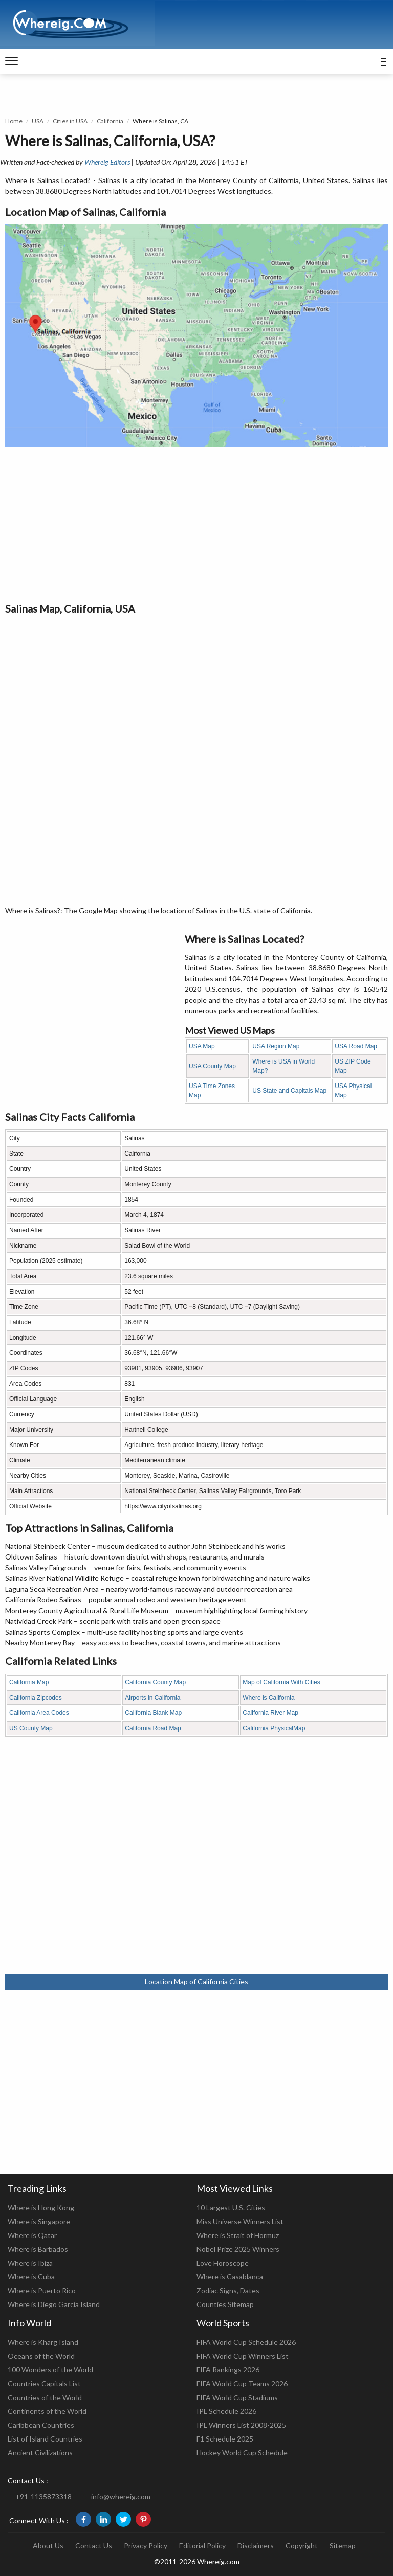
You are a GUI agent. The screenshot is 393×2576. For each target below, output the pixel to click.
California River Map (270, 1712)
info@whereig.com (120, 2496)
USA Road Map (356, 1046)
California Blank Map (153, 1712)
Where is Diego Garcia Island (54, 2304)
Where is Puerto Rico (42, 2290)
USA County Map (212, 1066)
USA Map (202, 1046)
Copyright (302, 2545)
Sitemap (343, 2545)
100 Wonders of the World (50, 2369)
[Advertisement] (196, 524)
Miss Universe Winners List (239, 2221)
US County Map (31, 1728)
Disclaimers (255, 2545)
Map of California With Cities (281, 1682)
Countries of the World (45, 2397)
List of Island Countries (45, 2438)
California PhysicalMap (274, 1728)
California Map (29, 1682)
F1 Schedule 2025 (224, 2438)
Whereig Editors (107, 161)
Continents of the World (47, 2411)
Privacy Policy (145, 2545)
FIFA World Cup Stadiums (237, 2397)
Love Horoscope (222, 2262)
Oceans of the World (41, 2356)
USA (37, 121)
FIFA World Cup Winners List (242, 2356)
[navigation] (11, 61)
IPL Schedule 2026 (226, 2411)
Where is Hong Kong (41, 2207)
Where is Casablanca (229, 2276)
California (110, 121)
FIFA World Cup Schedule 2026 (246, 2342)
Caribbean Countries (41, 2425)
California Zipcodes (35, 1697)
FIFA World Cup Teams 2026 (242, 2383)
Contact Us (93, 2545)
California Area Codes (39, 1712)
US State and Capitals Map (289, 1090)
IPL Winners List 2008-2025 (241, 2425)
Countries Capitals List (44, 2383)
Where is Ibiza (30, 2262)
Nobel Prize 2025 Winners (237, 2249)
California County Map (155, 1682)
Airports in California (152, 1697)
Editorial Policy (202, 2545)
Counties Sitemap (225, 2304)
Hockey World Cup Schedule (242, 2452)
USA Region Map (275, 1046)
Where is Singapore (39, 2221)
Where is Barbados (38, 2249)
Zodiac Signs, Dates (227, 2290)
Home (14, 121)
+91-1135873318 (43, 2496)
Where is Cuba (31, 2276)
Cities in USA (70, 121)
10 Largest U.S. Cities (230, 2207)
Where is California (268, 1697)
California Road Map (153, 1728)
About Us (48, 2545)
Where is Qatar (32, 2235)
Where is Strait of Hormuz (237, 2235)
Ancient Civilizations (40, 2452)
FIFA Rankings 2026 (227, 2369)
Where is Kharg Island (43, 2342)
